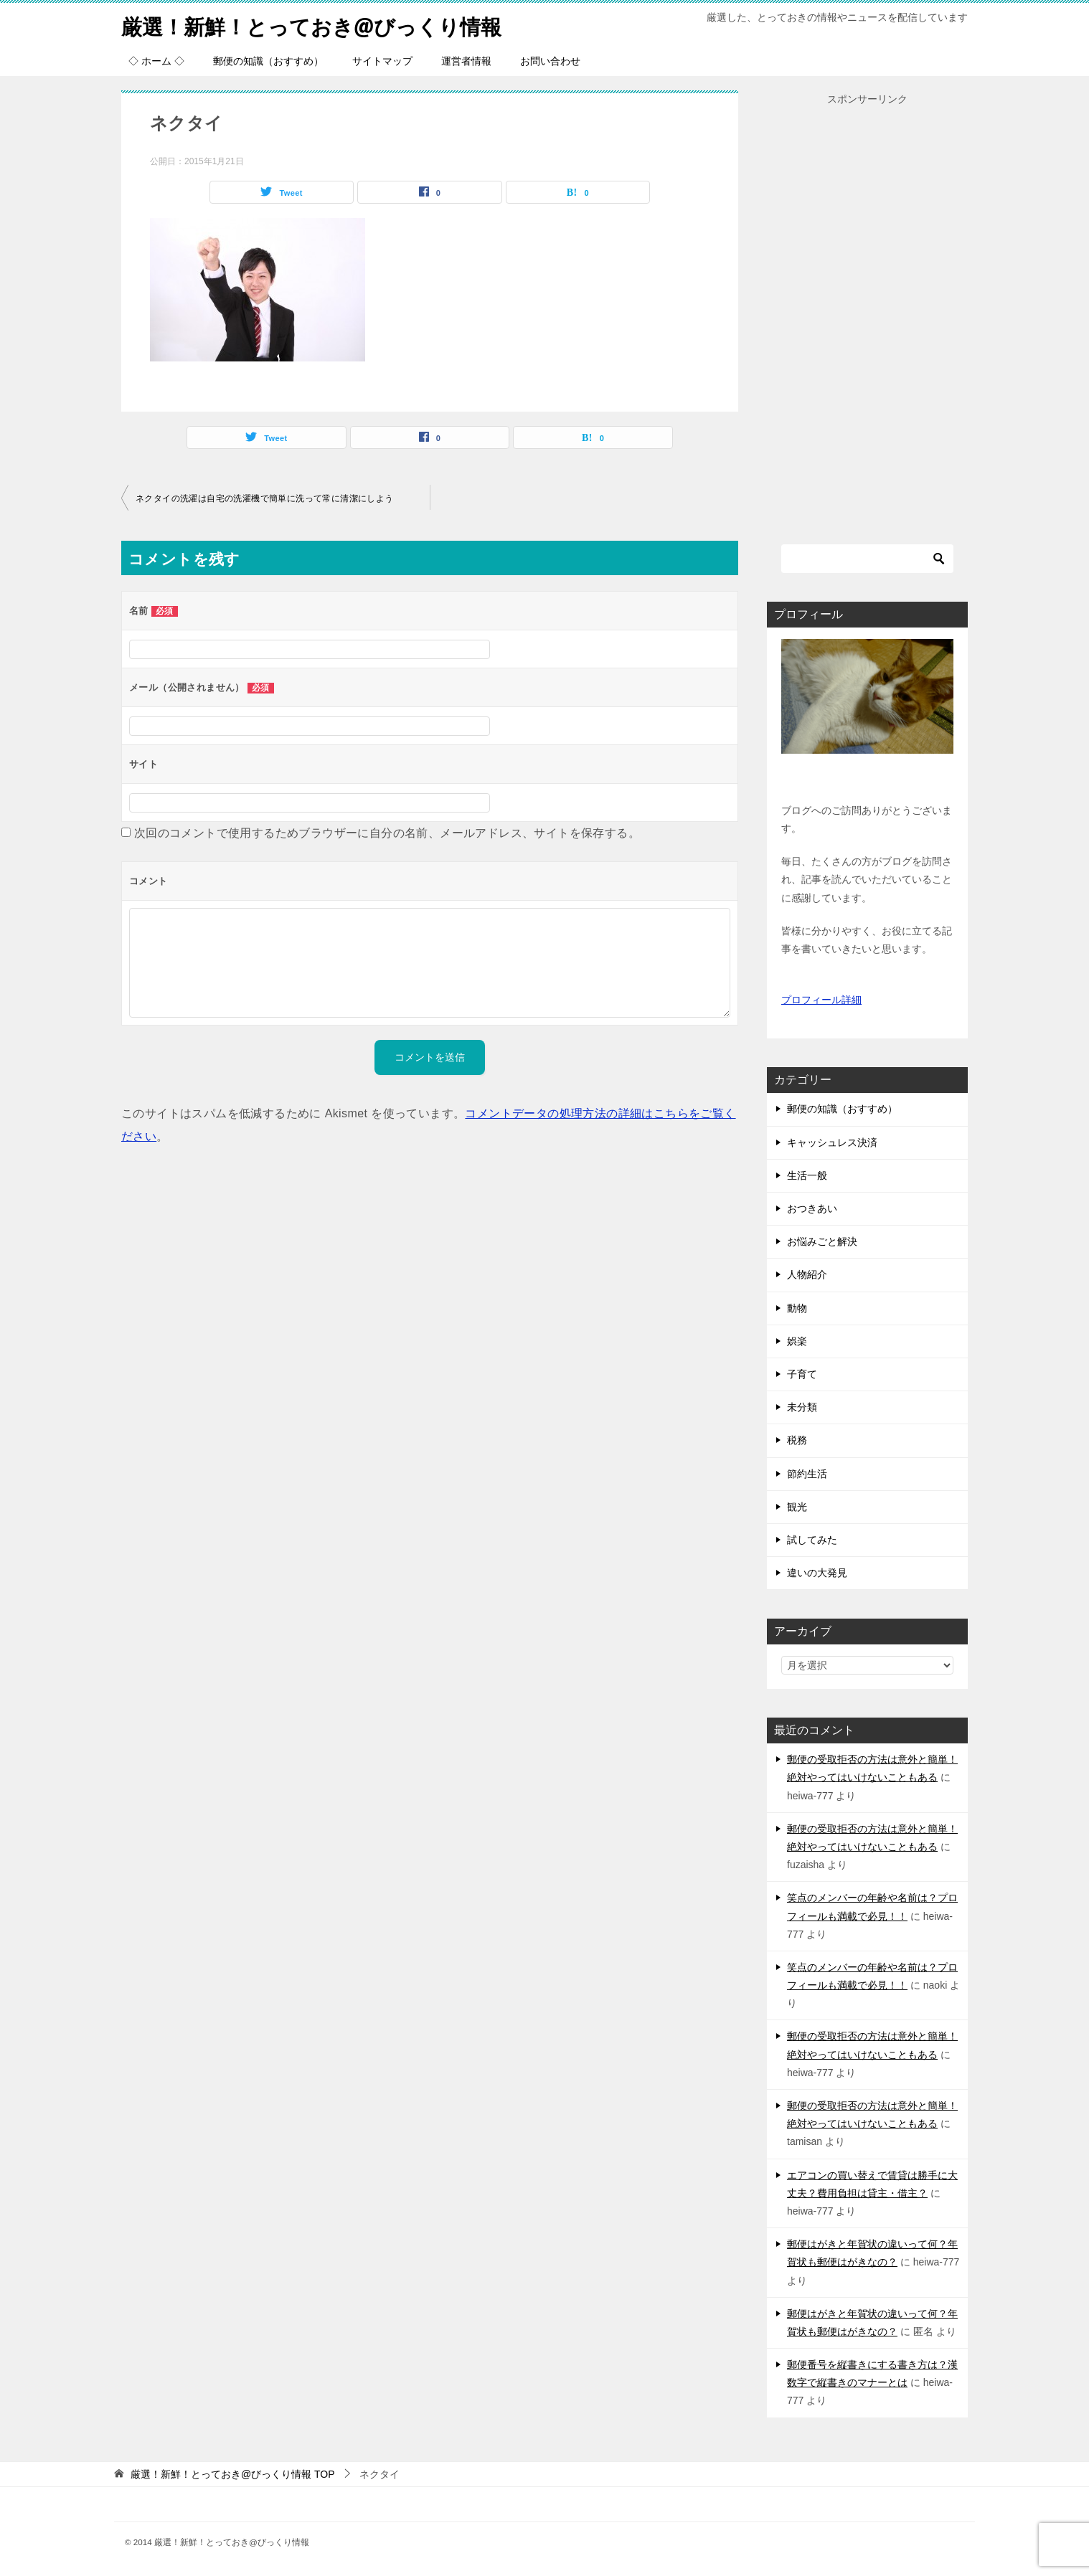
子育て (802, 1374)
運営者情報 (466, 61)
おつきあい (812, 1208)
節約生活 (807, 1473)
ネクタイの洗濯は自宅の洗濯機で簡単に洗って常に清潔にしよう (265, 498)
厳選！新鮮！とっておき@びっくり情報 (317, 25)
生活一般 (807, 1175)
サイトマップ (382, 61)
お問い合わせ (550, 61)
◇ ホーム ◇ (156, 61)
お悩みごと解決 (822, 1241)
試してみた (812, 1539)
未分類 (802, 1407)
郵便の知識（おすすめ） (268, 61)
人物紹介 (807, 1274)
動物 (797, 1308)
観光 (797, 1506)
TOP (233, 2474)
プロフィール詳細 (821, 999)
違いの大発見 (817, 1572)
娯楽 (797, 1341)
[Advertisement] (867, 323)
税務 (797, 1440)
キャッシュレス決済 (832, 1142)
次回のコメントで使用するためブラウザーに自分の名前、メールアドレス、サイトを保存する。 (387, 833)
